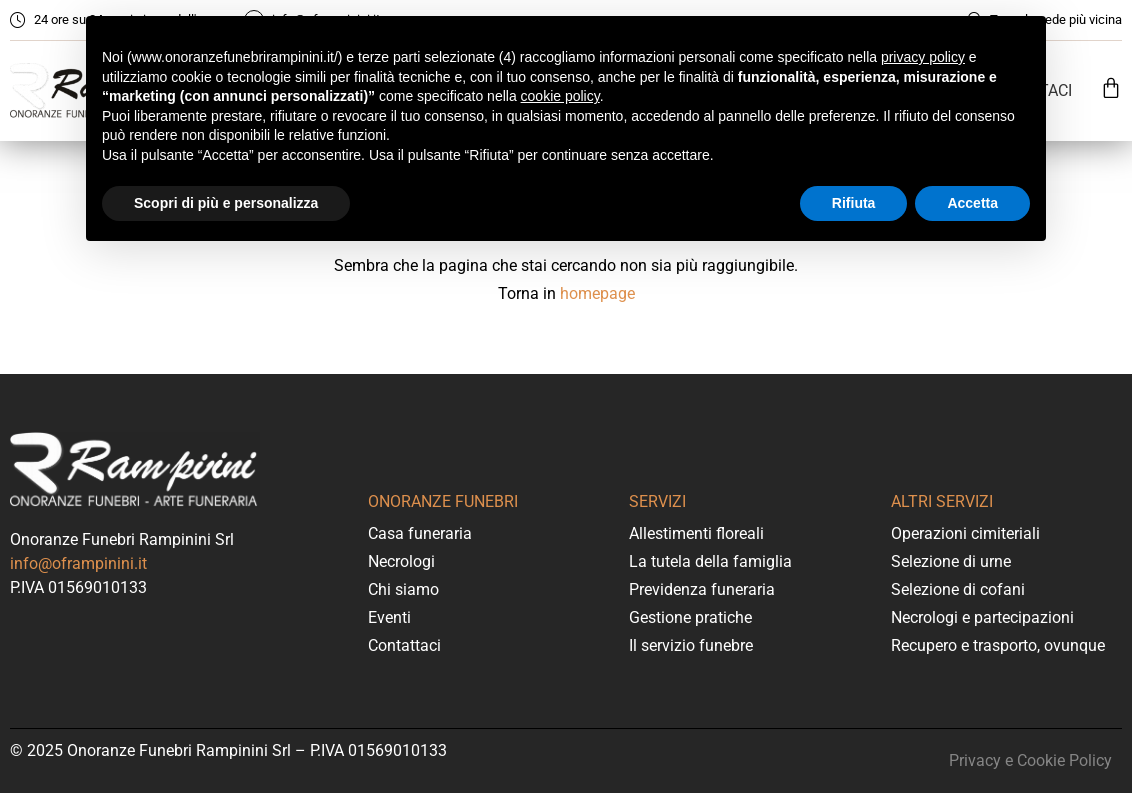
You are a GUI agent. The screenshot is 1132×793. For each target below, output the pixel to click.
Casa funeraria (420, 533)
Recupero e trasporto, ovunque (998, 645)
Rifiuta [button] (854, 203)
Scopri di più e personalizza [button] (226, 203)
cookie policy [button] (560, 96)
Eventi (389, 617)
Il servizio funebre (691, 645)
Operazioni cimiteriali (965, 533)
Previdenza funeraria (702, 589)
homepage (597, 293)
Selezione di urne (951, 561)
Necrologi (401, 561)
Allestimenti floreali (696, 533)
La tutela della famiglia (710, 561)
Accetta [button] (972, 203)
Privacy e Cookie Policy (1030, 760)
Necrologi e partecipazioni (982, 617)
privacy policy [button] (923, 57)
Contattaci (404, 645)
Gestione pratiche (690, 617)
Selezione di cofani (958, 589)
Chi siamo (403, 589)
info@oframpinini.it (78, 563)
